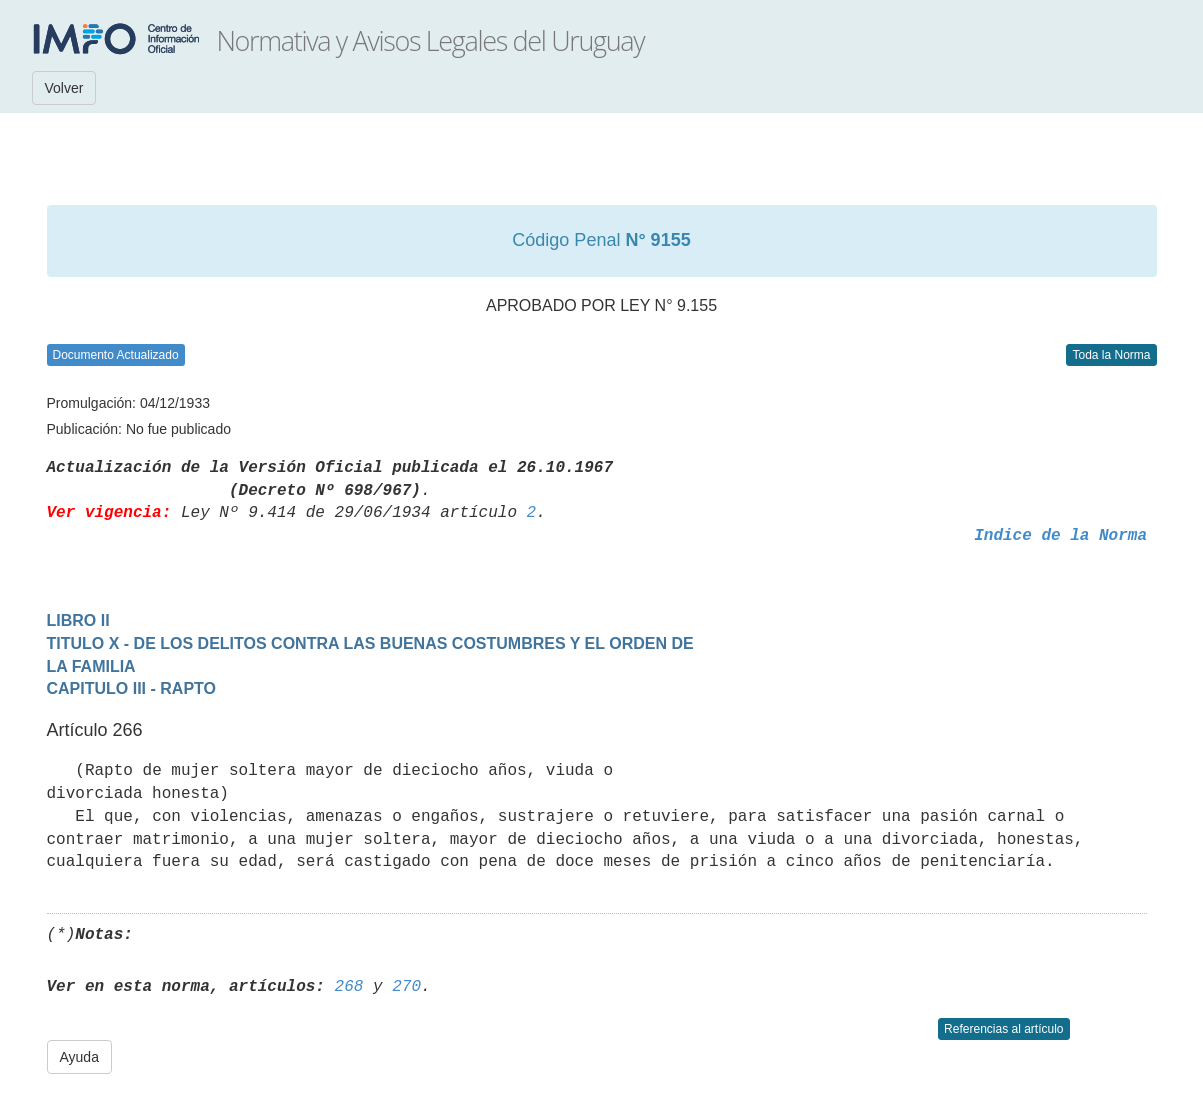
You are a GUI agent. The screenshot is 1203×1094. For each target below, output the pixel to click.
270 (406, 987)
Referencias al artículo (1003, 1029)
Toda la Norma (1111, 355)
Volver (64, 88)
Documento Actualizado (116, 355)
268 (349, 987)
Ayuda (79, 1057)
